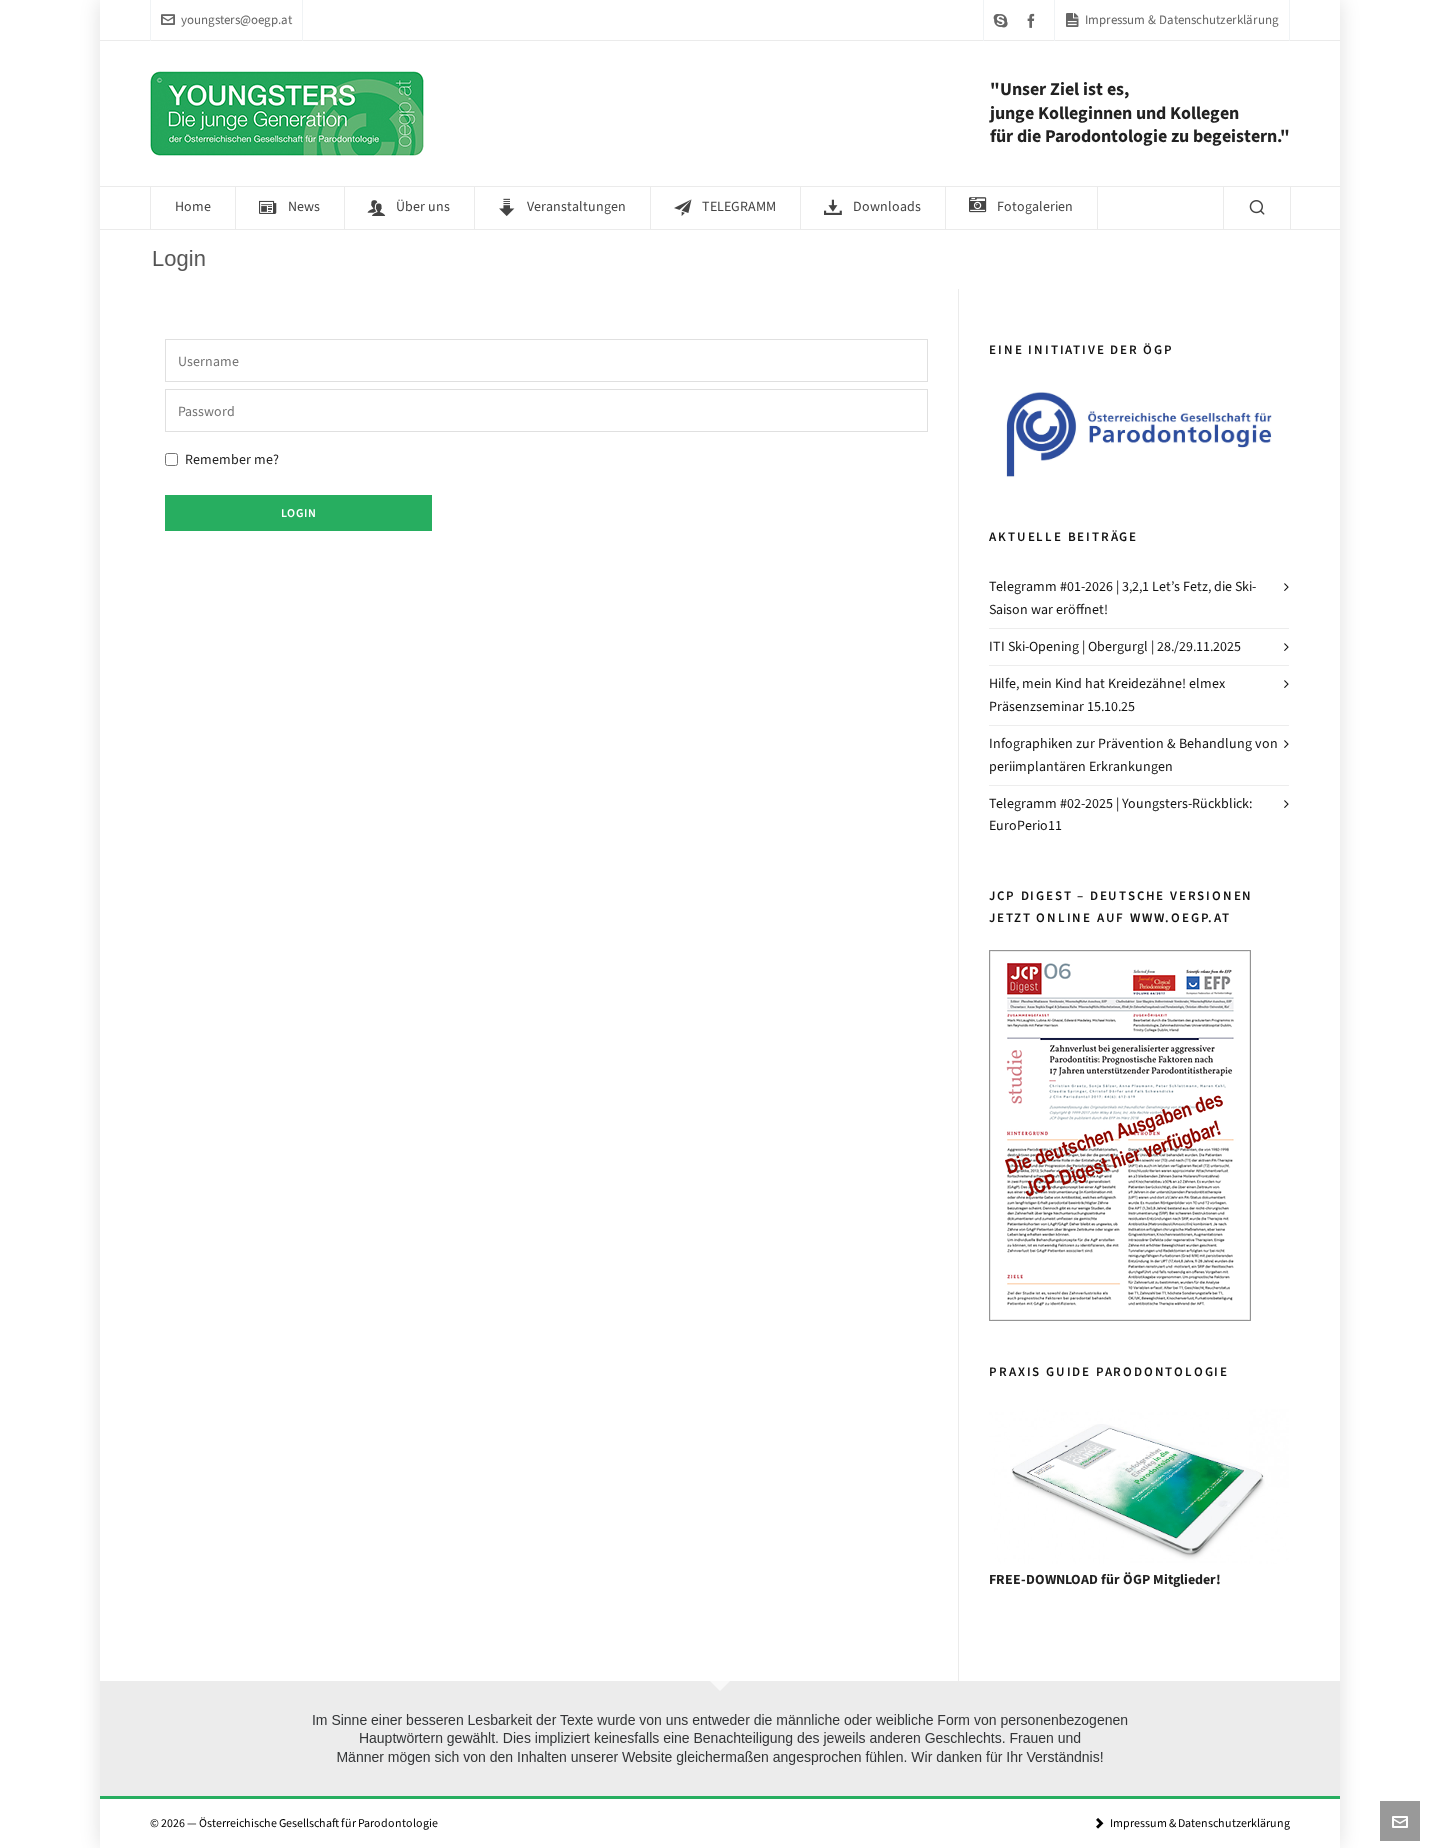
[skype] (1004, 20)
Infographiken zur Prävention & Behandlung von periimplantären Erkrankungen (1133, 754)
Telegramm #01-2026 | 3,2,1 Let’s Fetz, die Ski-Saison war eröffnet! (1122, 597)
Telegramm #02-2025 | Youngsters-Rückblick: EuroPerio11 (1120, 814)
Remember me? (222, 459)
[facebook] (1034, 20)
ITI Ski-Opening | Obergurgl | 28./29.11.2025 (1115, 646)
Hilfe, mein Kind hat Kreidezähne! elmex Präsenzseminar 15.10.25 (1107, 694)
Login (299, 513)
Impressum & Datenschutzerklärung (1172, 19)
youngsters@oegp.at (226, 19)
